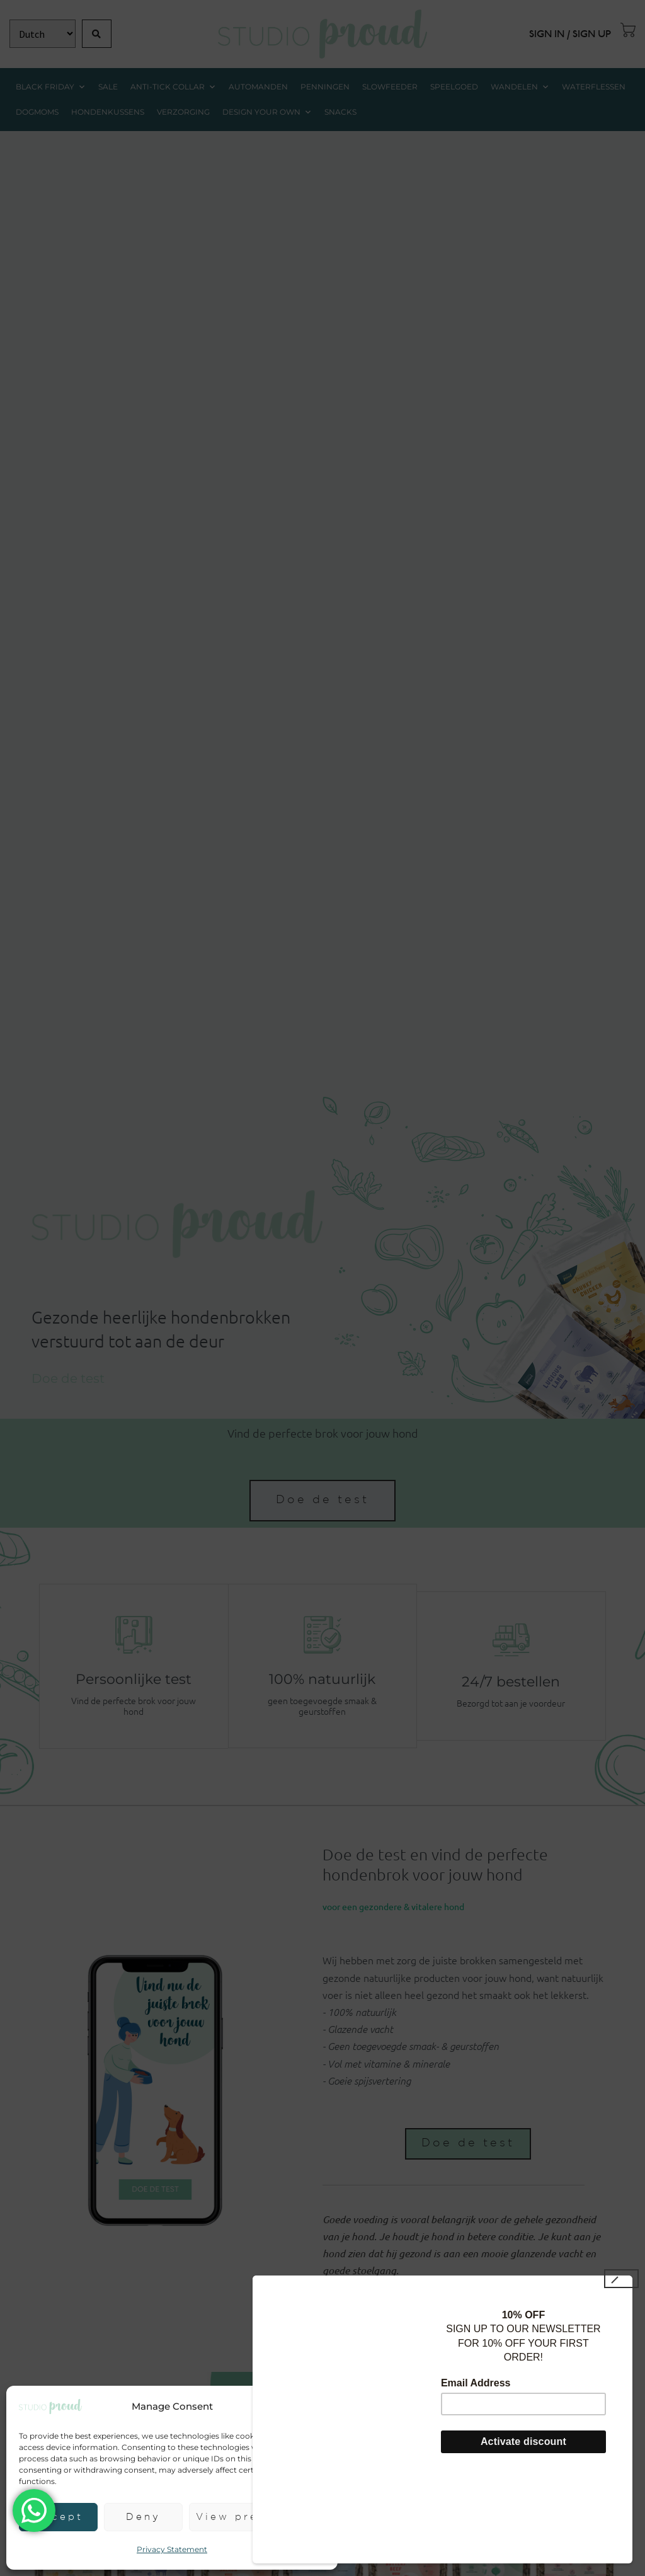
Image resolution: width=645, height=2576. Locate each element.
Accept (58, 2517)
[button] (318, 2406)
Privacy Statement (172, 2549)
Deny (143, 2517)
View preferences (257, 2517)
